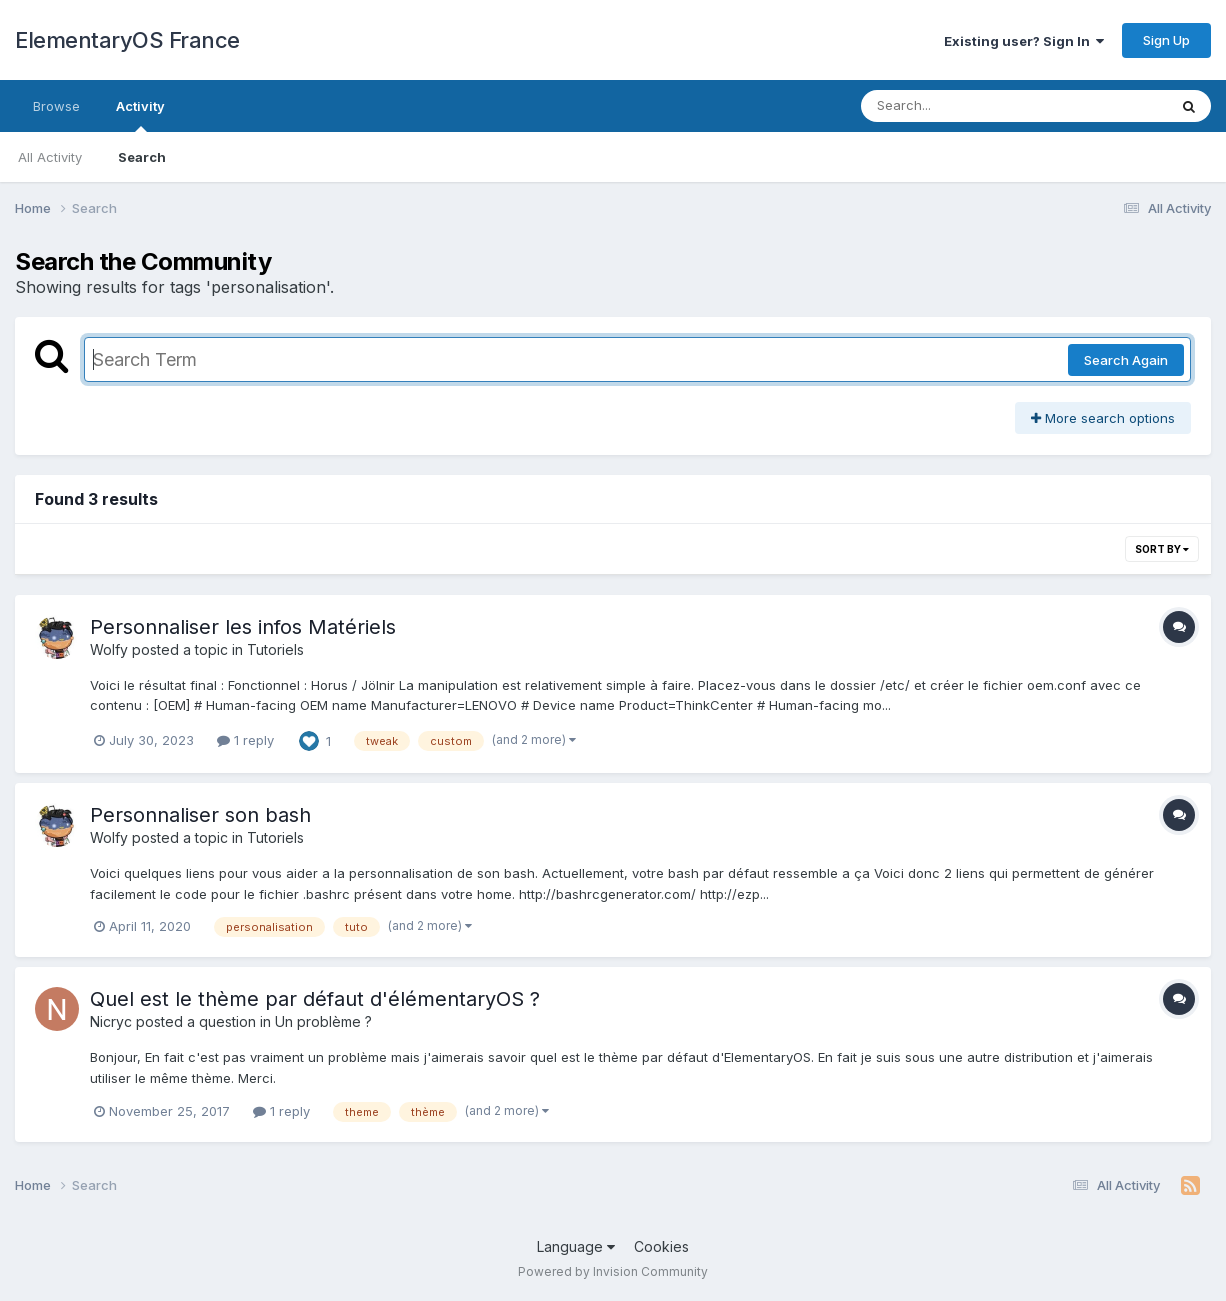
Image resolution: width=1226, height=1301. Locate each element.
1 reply (245, 740)
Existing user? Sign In (1024, 41)
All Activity (50, 157)
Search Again (1126, 360)
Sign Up (1166, 40)
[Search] (959, 106)
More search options (1103, 418)
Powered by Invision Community (613, 1271)
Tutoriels (275, 649)
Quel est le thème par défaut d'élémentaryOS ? (315, 999)
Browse (56, 106)
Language (576, 1246)
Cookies (661, 1246)
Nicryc (111, 1021)
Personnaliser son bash (200, 815)
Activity (140, 115)
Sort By (1162, 549)
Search (142, 157)
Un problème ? (323, 1021)
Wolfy (109, 649)
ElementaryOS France (127, 40)
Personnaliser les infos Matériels (243, 627)
